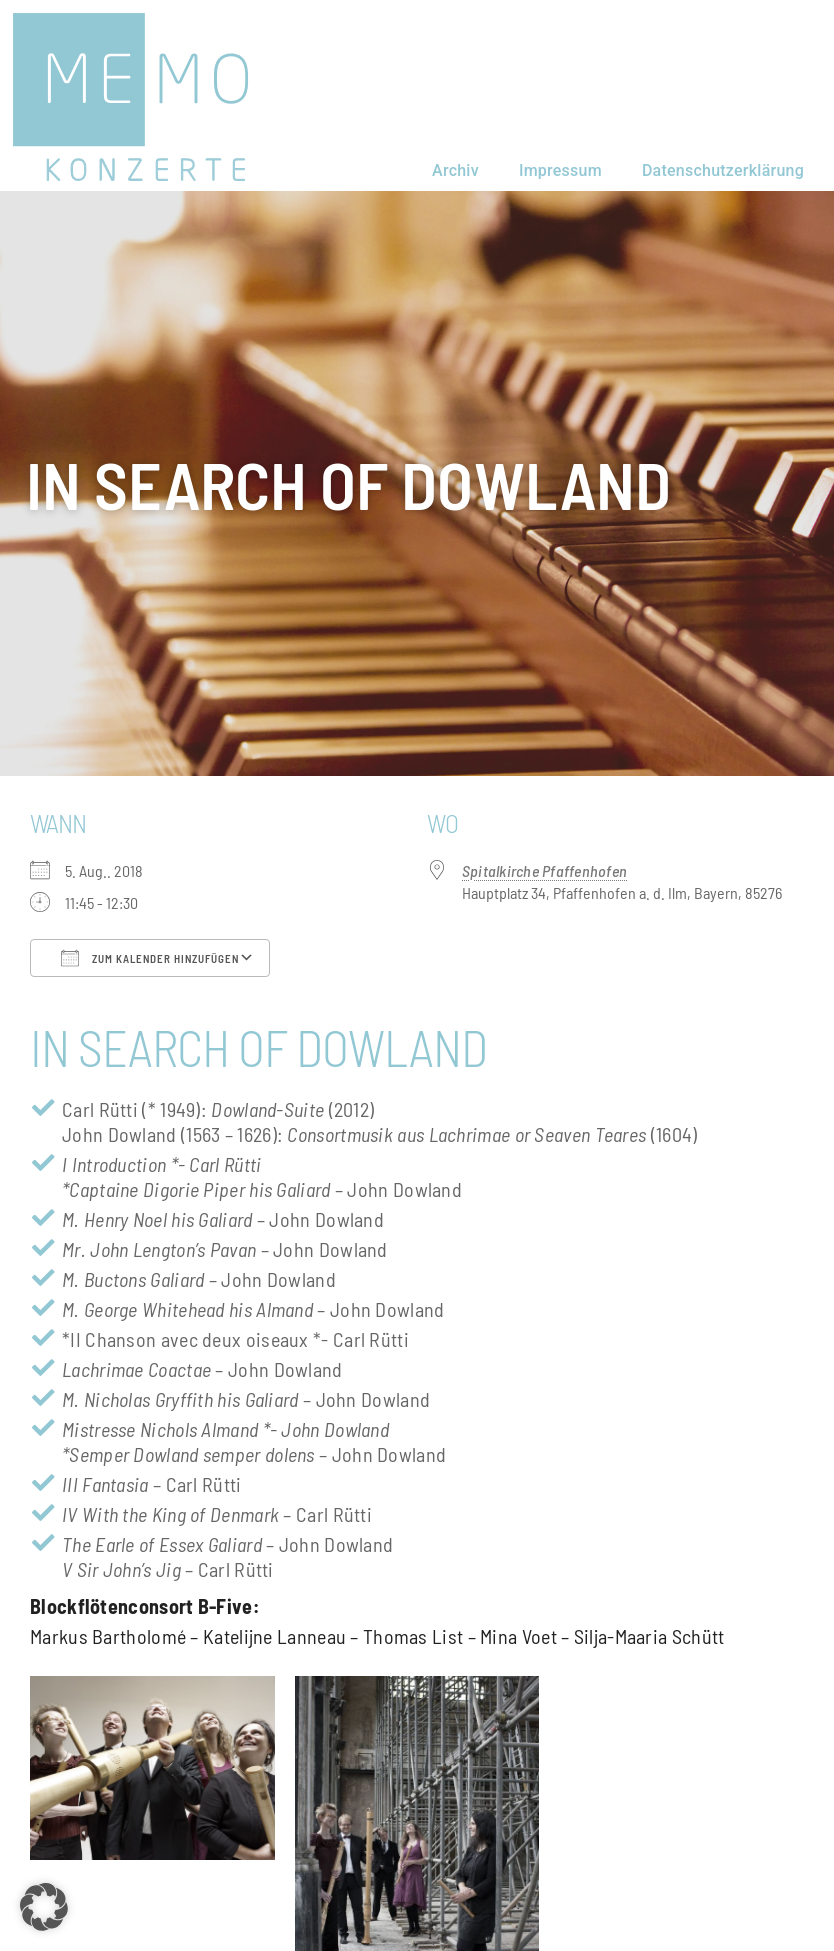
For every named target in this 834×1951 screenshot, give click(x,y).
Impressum (560, 170)
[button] (44, 1907)
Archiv (455, 170)
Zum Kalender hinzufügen (150, 958)
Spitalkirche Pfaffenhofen (544, 870)
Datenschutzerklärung (723, 170)
